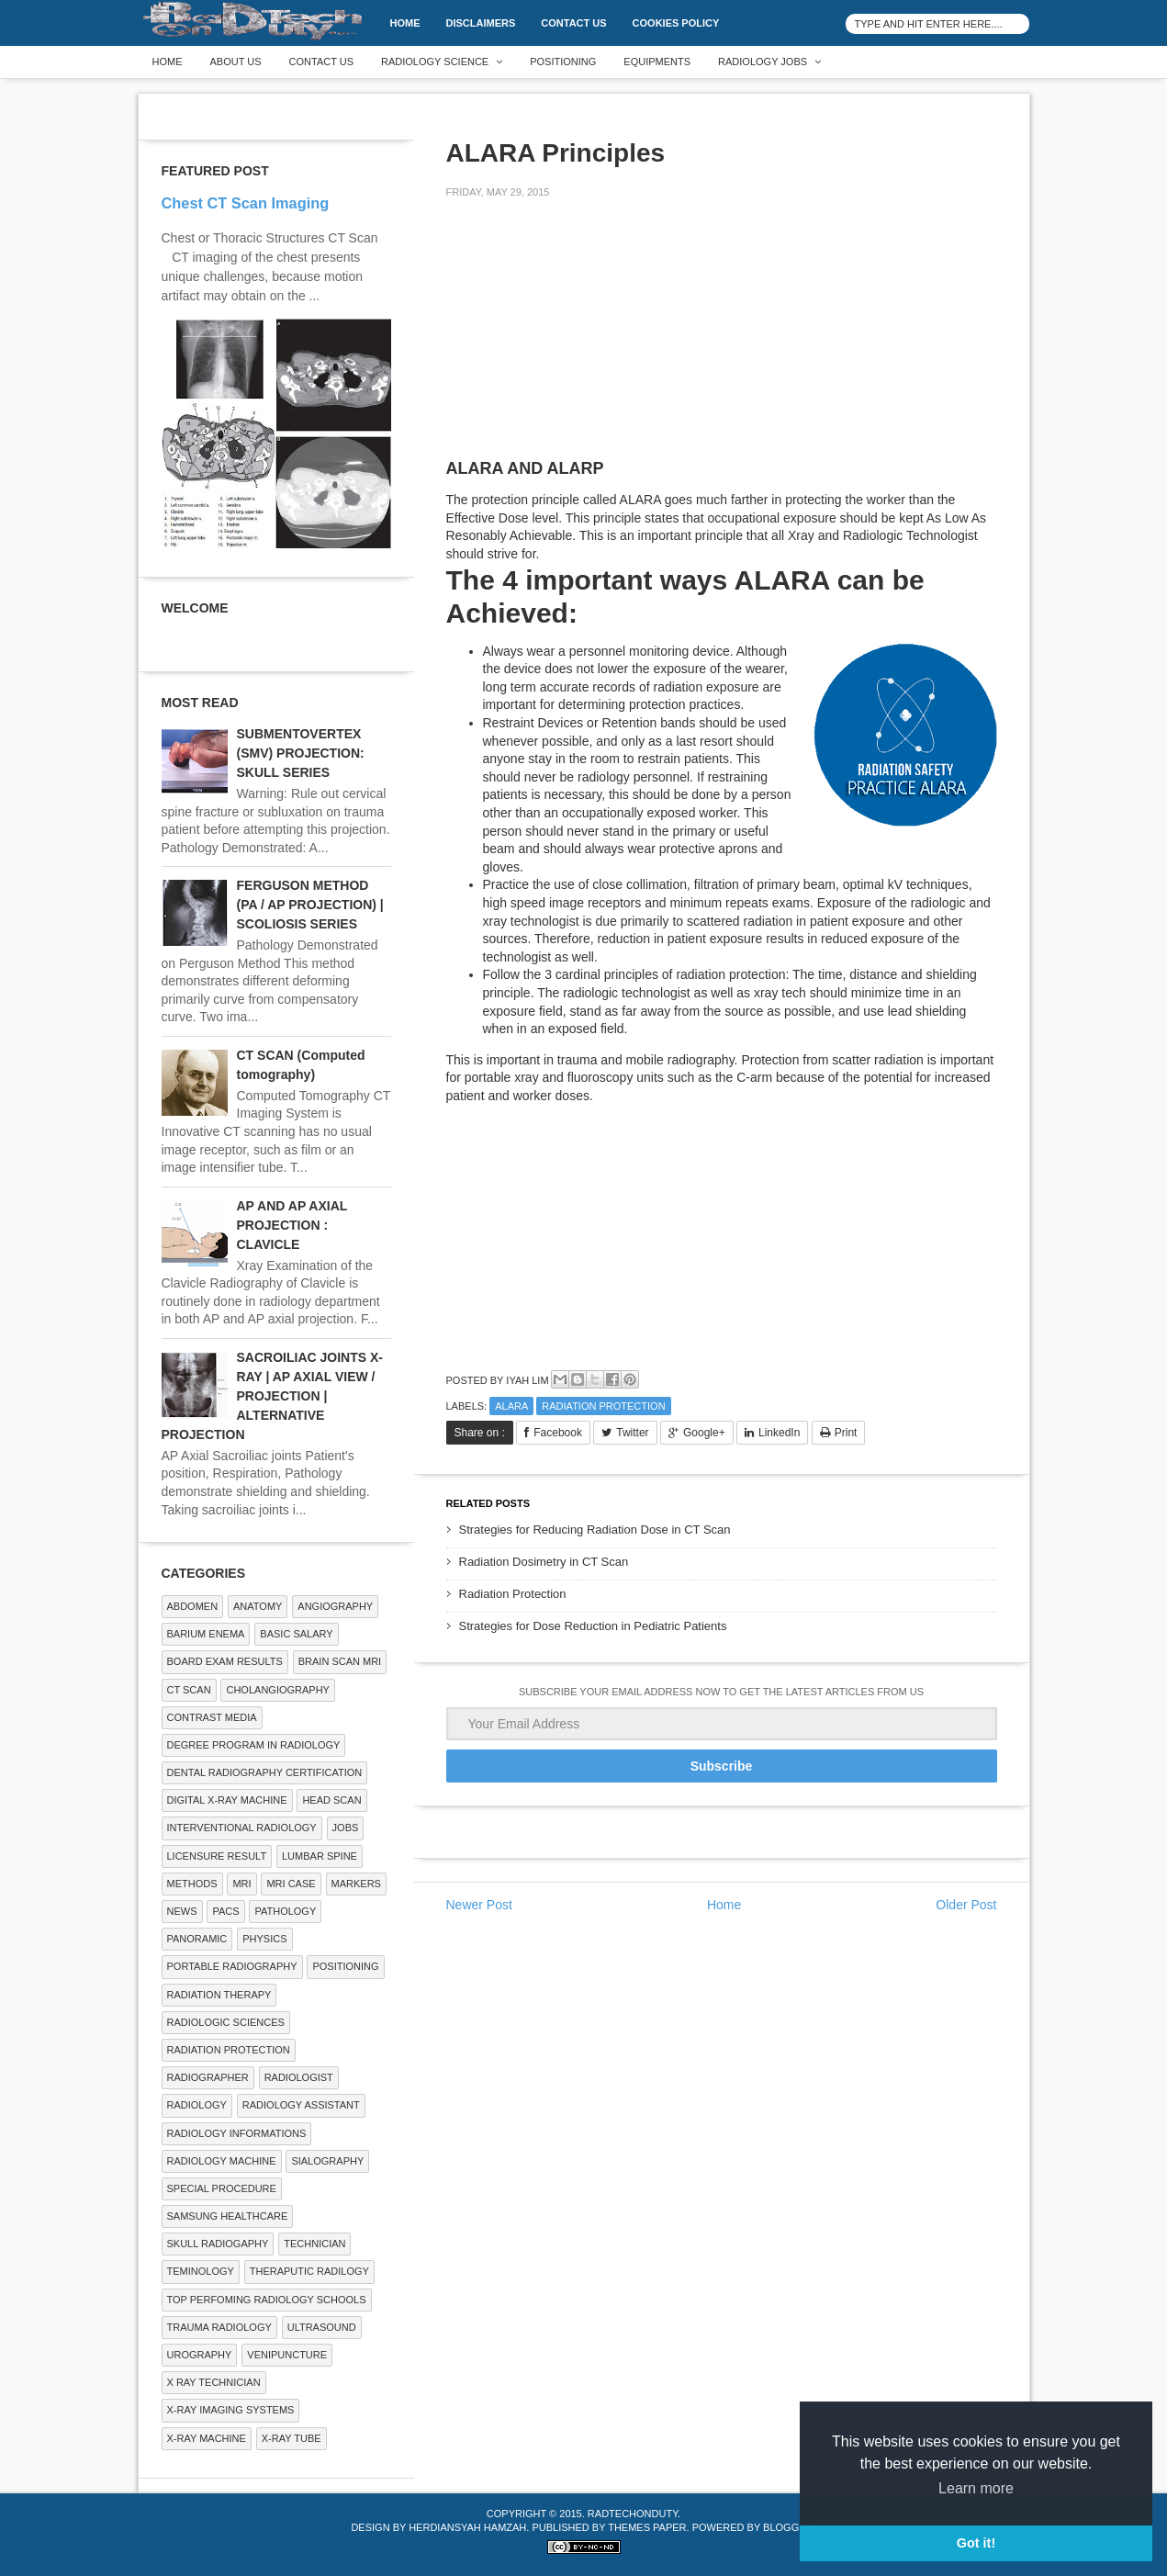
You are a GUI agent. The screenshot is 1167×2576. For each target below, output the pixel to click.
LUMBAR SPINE (319, 1856)
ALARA (511, 1406)
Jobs (345, 1827)
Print (846, 1432)
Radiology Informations (237, 2133)
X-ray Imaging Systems (231, 2409)
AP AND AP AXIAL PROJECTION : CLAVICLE (292, 1225)
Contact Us (573, 22)
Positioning (563, 61)
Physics (264, 1938)
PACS (225, 1911)
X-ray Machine (206, 2438)
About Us (236, 61)
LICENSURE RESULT (217, 1856)
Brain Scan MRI (339, 1661)
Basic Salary (296, 1633)
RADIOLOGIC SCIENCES (226, 2022)
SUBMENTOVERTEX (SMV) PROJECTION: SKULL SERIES (301, 753)
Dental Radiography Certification (265, 1772)
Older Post (966, 1904)
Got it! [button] (976, 2543)
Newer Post (479, 1904)
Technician (314, 2243)
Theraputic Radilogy (309, 2271)
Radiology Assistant (301, 2104)
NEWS (182, 1911)
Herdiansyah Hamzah (467, 2527)
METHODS (192, 1883)
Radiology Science (434, 61)
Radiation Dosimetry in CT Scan (544, 1562)
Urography (199, 2354)
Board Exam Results (225, 1661)
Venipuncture (287, 2354)
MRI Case (290, 1883)
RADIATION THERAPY (219, 1994)
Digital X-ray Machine (227, 1799)
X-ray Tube (291, 2438)
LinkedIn (779, 1432)
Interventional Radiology (242, 1827)
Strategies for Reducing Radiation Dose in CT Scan (595, 1529)
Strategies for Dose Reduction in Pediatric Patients (593, 1626)
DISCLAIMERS (481, 22)
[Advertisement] (584, 341)
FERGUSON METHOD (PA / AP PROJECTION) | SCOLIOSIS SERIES (310, 904)
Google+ (704, 1432)
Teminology (200, 2271)
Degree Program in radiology (254, 1744)
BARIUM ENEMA (206, 1633)
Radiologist (298, 2077)
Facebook (557, 1432)
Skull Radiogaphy (218, 2243)
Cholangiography (277, 1689)
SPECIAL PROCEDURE (221, 2188)
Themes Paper (647, 2527)
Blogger (788, 2527)
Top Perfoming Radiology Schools (266, 2299)
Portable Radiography (232, 1966)
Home (405, 22)
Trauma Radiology (219, 2327)
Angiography (335, 1606)
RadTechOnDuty (633, 2513)
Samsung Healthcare (227, 2216)
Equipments (656, 61)
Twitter (632, 1432)
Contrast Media (212, 1717)
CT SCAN (189, 1689)
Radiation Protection (603, 1406)
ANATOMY (257, 1606)
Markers (356, 1883)
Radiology (197, 2104)
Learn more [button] (976, 2488)
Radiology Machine (221, 2160)
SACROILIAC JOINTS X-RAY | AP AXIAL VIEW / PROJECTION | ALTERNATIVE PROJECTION (272, 1396)
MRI (241, 1883)
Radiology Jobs (762, 61)
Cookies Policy (676, 22)
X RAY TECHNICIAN (214, 2382)
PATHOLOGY (285, 1911)
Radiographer (208, 2077)
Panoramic (197, 1938)
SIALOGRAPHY (327, 2160)
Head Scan (331, 1799)
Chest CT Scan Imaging (246, 203)
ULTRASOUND (321, 2327)
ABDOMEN (193, 1606)
